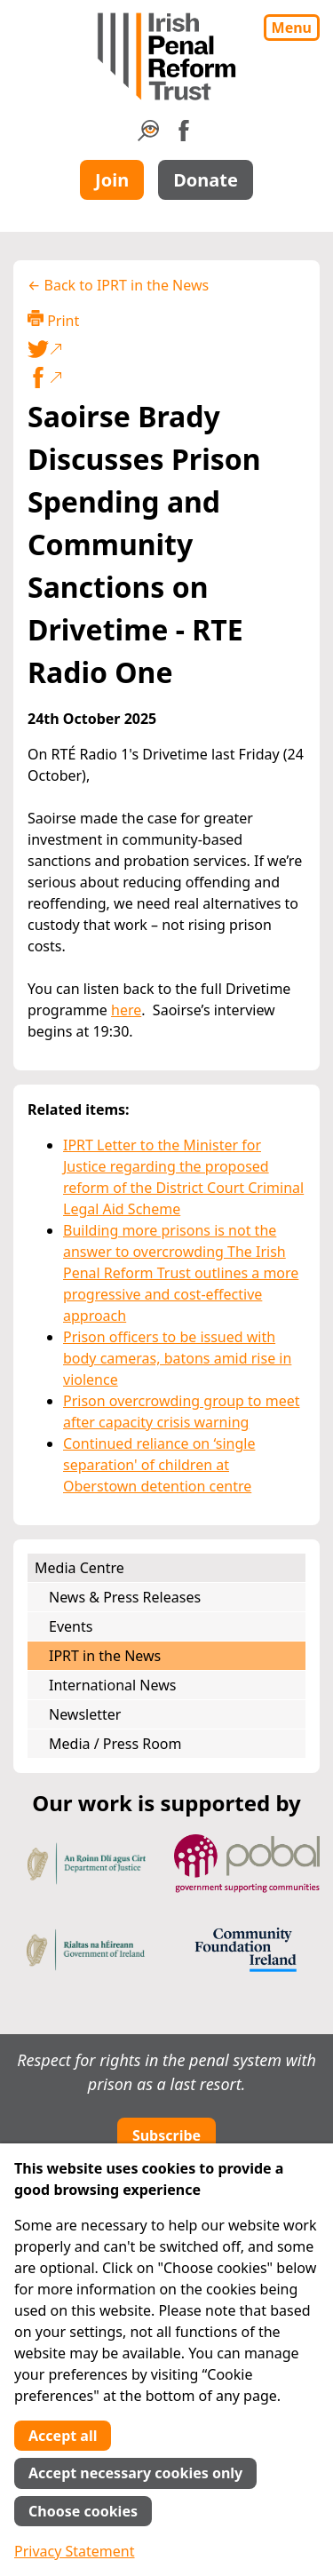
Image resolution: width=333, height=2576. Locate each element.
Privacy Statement (74, 2551)
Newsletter (85, 1714)
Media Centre (79, 1568)
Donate (205, 180)
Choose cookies (83, 2511)
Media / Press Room (115, 1743)
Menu (292, 27)
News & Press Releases (125, 1597)
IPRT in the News (105, 1656)
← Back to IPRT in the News (118, 285)
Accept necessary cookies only (135, 2473)
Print (53, 320)
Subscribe (166, 2135)
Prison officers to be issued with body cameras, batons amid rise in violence (177, 1358)
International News (112, 1685)
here (126, 1010)
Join (112, 180)
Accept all (62, 2435)
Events (70, 1626)
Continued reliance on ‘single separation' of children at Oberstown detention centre (159, 1465)
